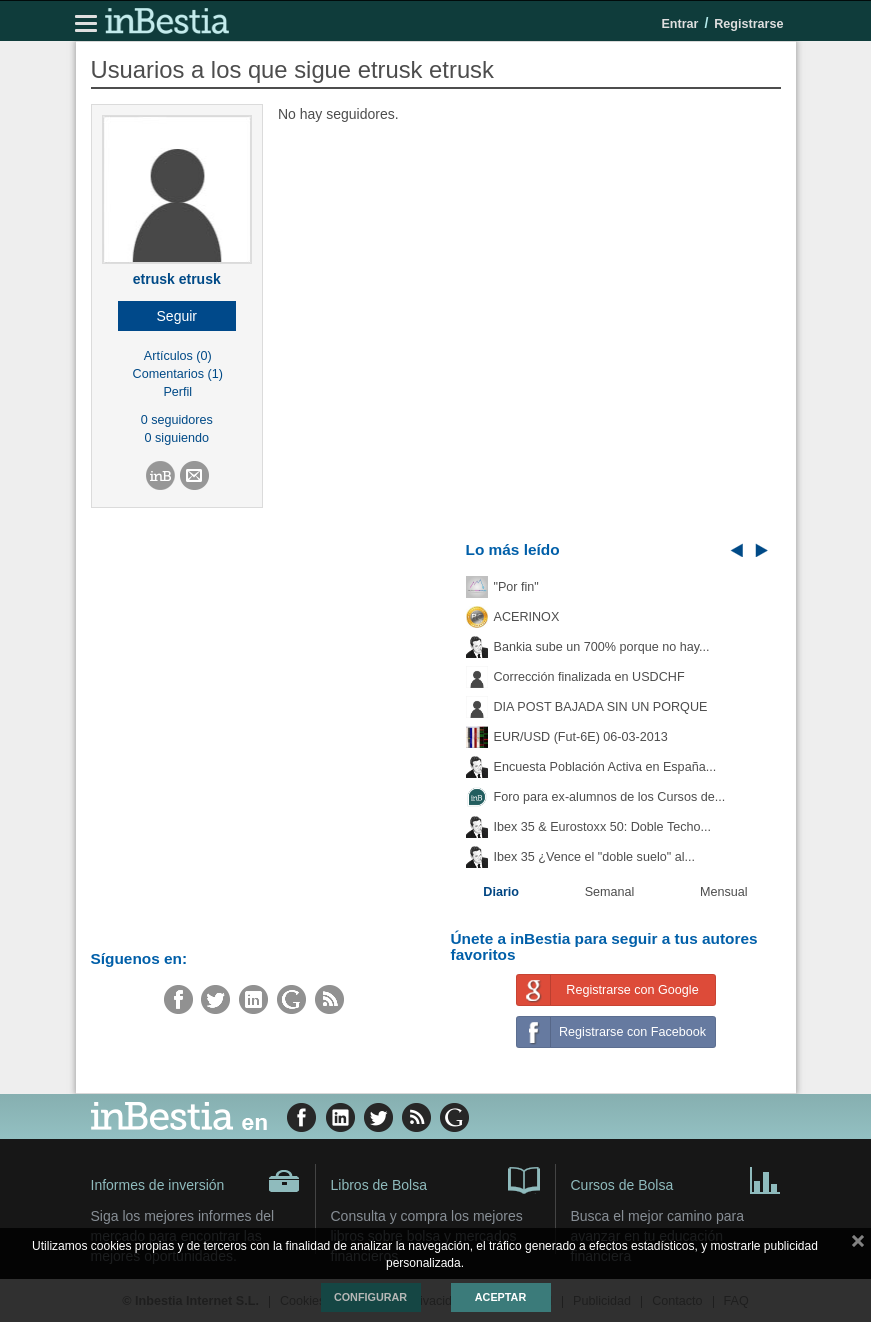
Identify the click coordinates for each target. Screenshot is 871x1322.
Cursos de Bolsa (676, 1179)
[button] (177, 316)
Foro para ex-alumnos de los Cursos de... (610, 797)
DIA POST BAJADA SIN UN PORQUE (601, 707)
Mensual (724, 892)
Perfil (177, 392)
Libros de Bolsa (435, 1179)
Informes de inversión (195, 1181)
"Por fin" (516, 587)
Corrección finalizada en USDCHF (589, 677)
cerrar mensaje (858, 1245)
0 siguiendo (177, 438)
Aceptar (500, 1297)
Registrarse (748, 24)
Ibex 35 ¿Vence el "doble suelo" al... (594, 857)
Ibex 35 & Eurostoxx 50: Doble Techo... (603, 827)
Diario (501, 892)
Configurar (370, 1297)
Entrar (679, 24)
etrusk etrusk (177, 279)
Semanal (610, 892)
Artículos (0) (178, 356)
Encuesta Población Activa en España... (605, 767)
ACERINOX (527, 617)
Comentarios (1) (178, 374)
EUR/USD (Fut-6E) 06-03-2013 (581, 737)
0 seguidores (177, 420)
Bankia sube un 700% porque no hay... (602, 647)
